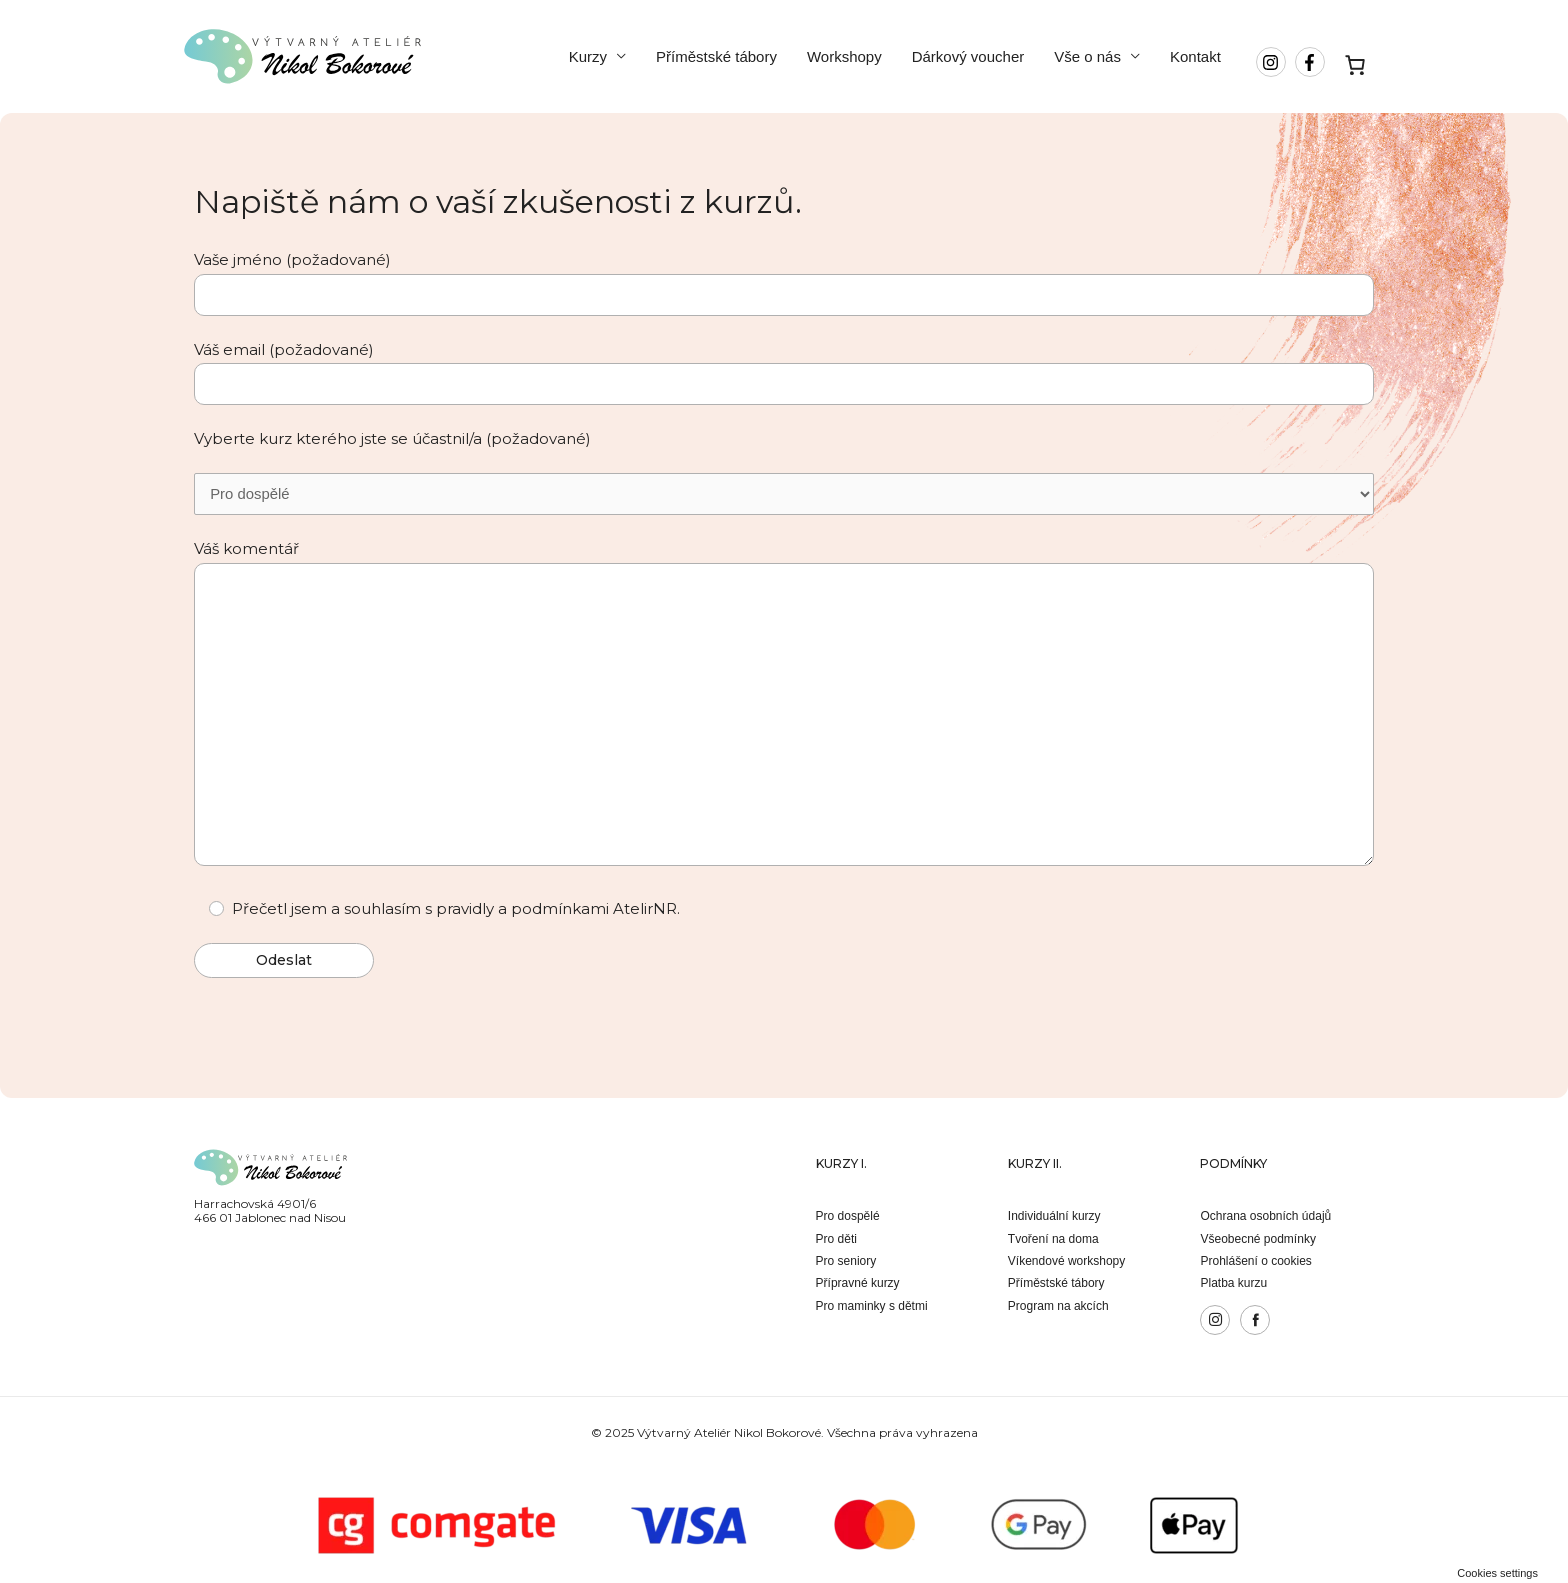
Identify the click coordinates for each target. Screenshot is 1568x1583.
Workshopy (844, 56)
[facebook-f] (1312, 62)
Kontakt (1195, 56)
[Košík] (1356, 64)
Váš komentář (784, 708)
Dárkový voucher (968, 56)
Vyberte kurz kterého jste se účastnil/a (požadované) (392, 438)
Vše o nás (1087, 56)
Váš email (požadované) (784, 372)
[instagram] (1273, 62)
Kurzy (588, 56)
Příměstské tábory (716, 56)
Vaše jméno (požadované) (784, 282)
